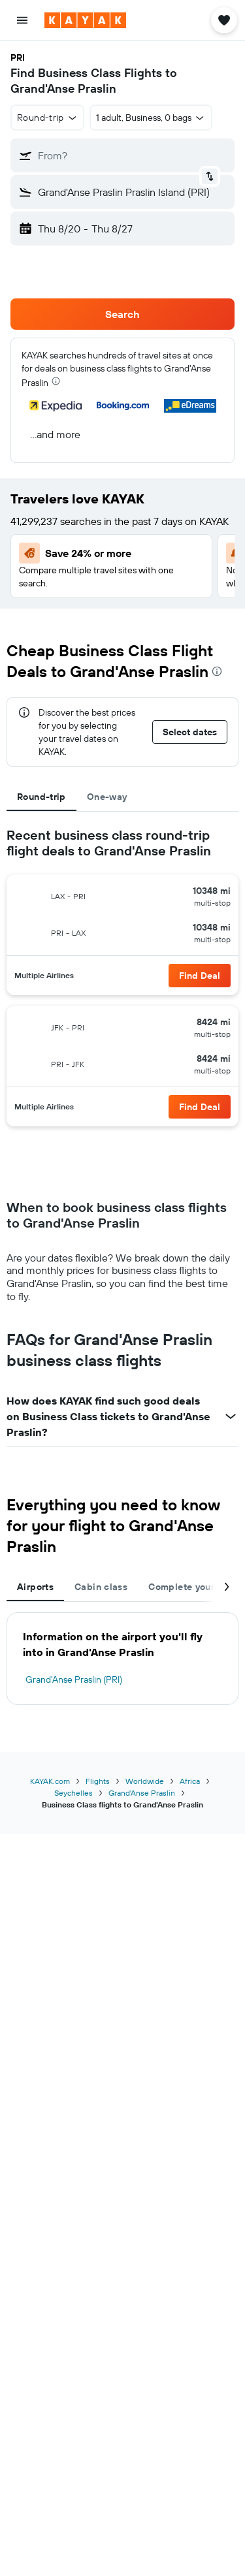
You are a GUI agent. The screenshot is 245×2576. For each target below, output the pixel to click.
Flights (98, 1781)
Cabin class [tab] (100, 1587)
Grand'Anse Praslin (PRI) (73, 1679)
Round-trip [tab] (41, 797)
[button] (22, 20)
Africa (190, 1781)
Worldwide (144, 1781)
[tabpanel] (122, 982)
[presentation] (56, 381)
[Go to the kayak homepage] (85, 20)
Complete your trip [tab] (190, 1587)
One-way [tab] (107, 797)
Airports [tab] (35, 1587)
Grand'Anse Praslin (141, 1793)
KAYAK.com (50, 1781)
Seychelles (73, 1793)
